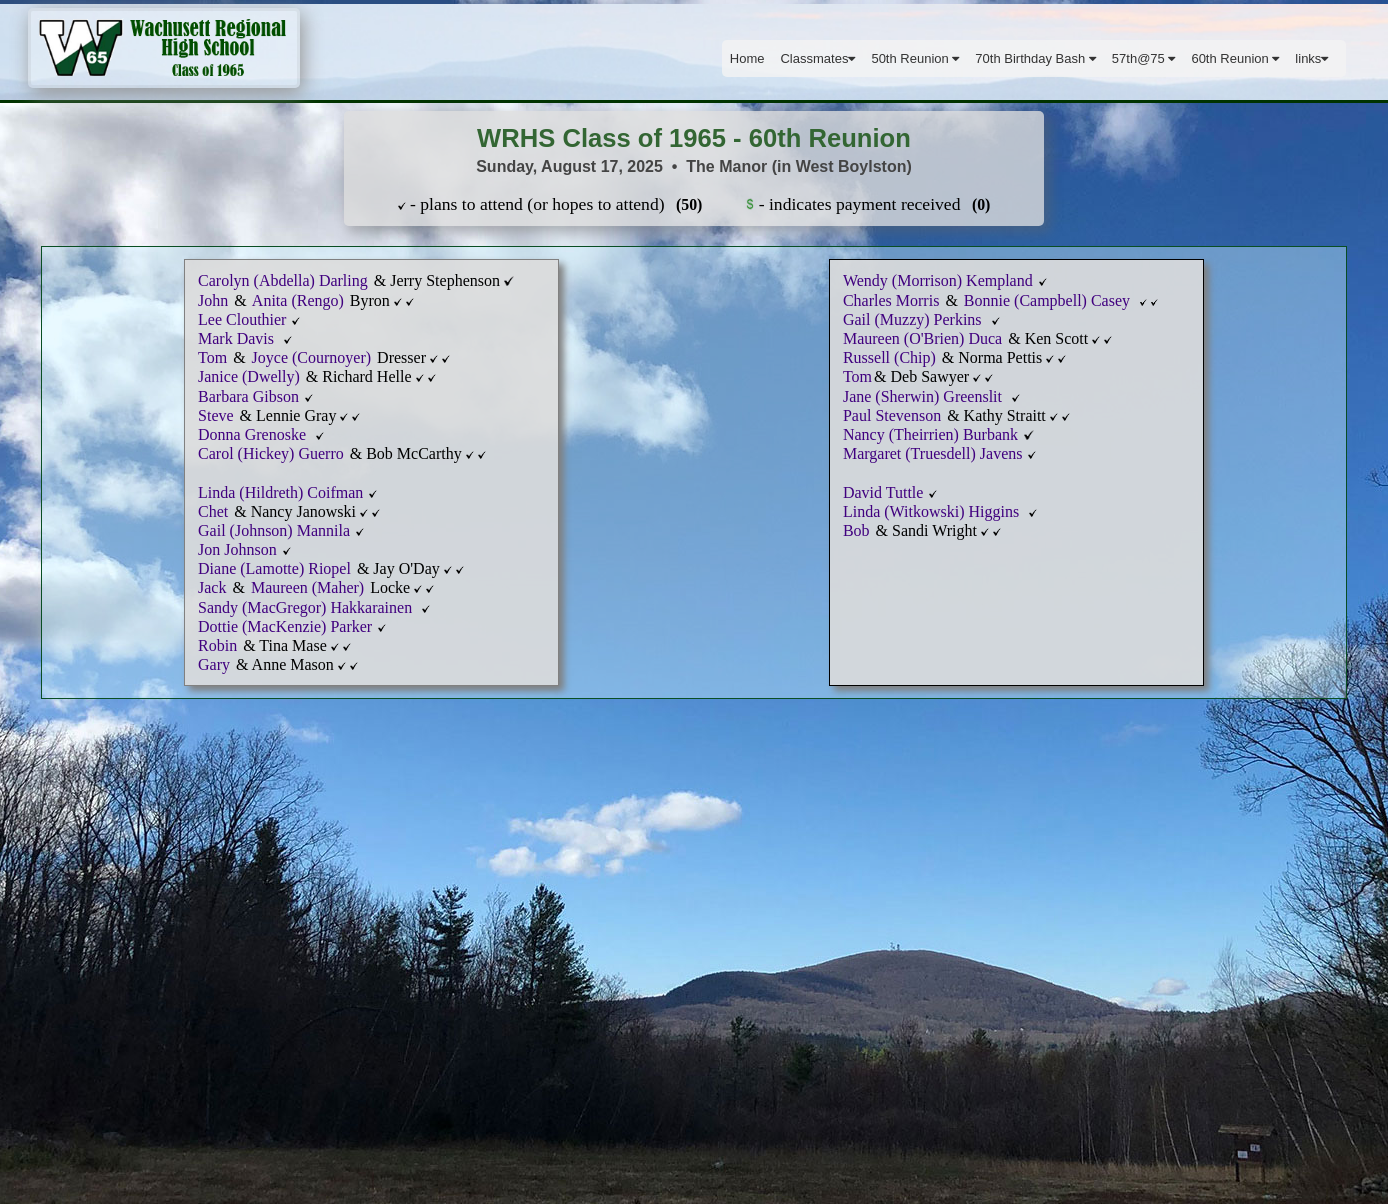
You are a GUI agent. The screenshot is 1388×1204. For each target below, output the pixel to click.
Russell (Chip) (891, 357)
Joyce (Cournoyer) (312, 357)
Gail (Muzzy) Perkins (914, 319)
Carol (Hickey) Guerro (273, 453)
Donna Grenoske (254, 434)
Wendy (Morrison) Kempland (938, 280)
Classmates (817, 58)
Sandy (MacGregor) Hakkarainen (307, 607)
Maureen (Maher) (309, 587)
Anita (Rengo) (296, 300)
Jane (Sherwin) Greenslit (924, 396)
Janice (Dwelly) (251, 376)
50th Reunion (915, 58)
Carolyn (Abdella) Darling (285, 280)
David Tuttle (883, 492)
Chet (213, 511)
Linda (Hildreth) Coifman (280, 492)
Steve (216, 415)
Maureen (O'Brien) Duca (922, 338)
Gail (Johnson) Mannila (274, 530)
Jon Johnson (237, 549)
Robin (217, 645)
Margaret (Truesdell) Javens (933, 453)
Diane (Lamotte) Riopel (274, 568)
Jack (212, 587)
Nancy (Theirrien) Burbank (932, 434)
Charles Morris (893, 300)
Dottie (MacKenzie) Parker (285, 626)
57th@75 (1144, 58)
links (1311, 58)
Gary (214, 664)
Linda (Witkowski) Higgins (933, 511)
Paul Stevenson (892, 415)
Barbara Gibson (248, 396)
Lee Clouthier (244, 319)
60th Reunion (1235, 58)
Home (747, 58)
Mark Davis (238, 338)
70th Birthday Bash (1035, 58)
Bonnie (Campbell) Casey (1049, 300)
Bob (858, 530)
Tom (212, 357)
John (215, 300)
